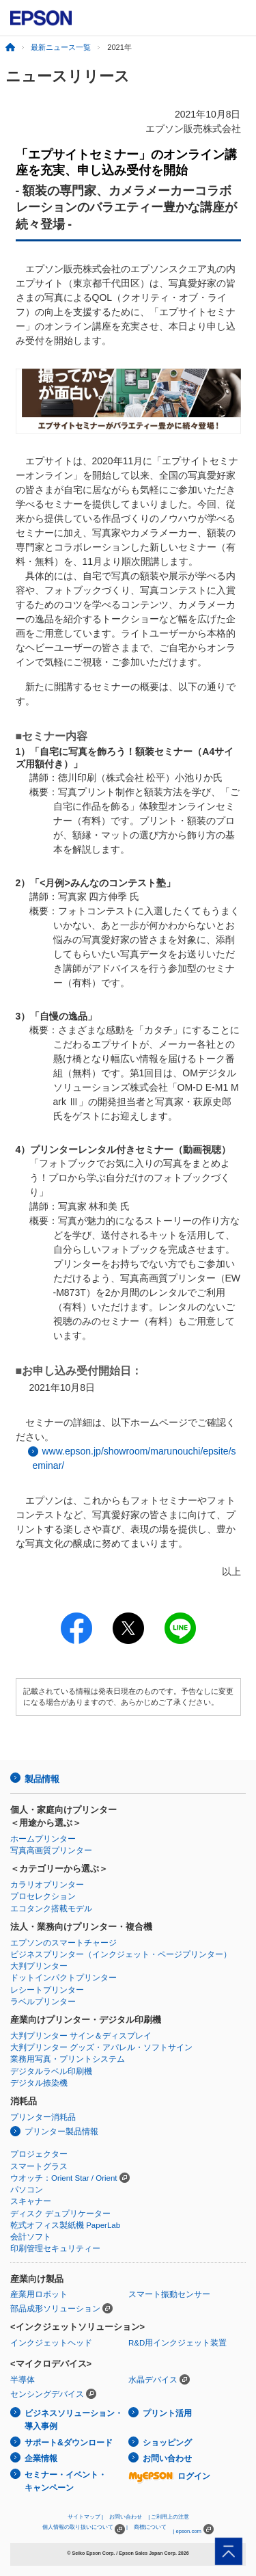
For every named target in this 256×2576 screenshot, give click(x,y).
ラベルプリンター (43, 2001)
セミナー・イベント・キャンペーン (65, 2481)
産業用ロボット (39, 2294)
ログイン (169, 2476)
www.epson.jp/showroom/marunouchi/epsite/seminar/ (134, 1458)
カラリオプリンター (47, 1885)
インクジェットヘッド (51, 2343)
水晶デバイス (152, 2380)
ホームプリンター (43, 1839)
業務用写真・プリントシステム (67, 2059)
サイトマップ (84, 2517)
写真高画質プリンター (51, 1850)
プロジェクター (39, 2154)
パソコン (26, 2190)
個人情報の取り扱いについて (83, 2529)
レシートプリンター (47, 1990)
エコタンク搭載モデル (51, 1908)
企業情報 (41, 2458)
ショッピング (167, 2442)
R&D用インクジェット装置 (177, 2343)
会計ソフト (30, 2237)
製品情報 (42, 1779)
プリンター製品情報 (61, 2131)
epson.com (188, 2531)
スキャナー (30, 2201)
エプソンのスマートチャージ (63, 1943)
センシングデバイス (47, 2394)
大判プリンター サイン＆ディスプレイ (81, 2036)
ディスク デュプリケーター (60, 2213)
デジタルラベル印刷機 (51, 2071)
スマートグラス (39, 2166)
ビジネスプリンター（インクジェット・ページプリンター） (120, 1954)
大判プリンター (39, 1966)
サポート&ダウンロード (69, 2442)
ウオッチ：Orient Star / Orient (63, 2178)
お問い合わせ (167, 2458)
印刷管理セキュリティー (55, 2248)
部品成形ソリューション (55, 2309)
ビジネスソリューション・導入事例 (74, 2419)
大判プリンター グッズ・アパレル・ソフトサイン (101, 2047)
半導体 (22, 2380)
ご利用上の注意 (170, 2517)
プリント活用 (167, 2413)
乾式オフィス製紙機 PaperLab (65, 2225)
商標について (150, 2527)
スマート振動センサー (169, 2294)
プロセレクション (43, 1896)
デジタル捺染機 (39, 2083)
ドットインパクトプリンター (63, 1978)
